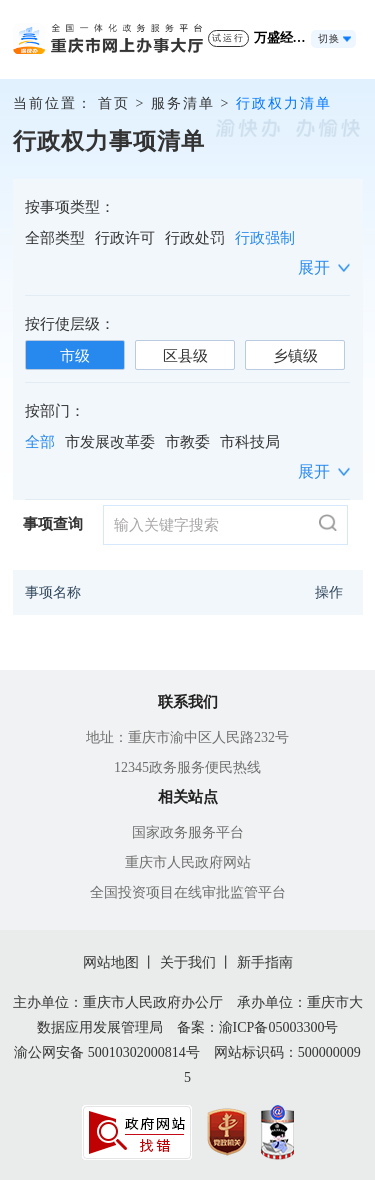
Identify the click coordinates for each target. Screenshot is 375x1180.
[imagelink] (137, 1132)
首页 (114, 103)
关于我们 (188, 962)
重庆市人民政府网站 (188, 862)
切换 (329, 38)
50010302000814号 (144, 1052)
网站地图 (111, 962)
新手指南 (265, 962)
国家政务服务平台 (188, 832)
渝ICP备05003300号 (279, 1027)
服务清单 (183, 103)
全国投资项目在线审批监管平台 (188, 892)
